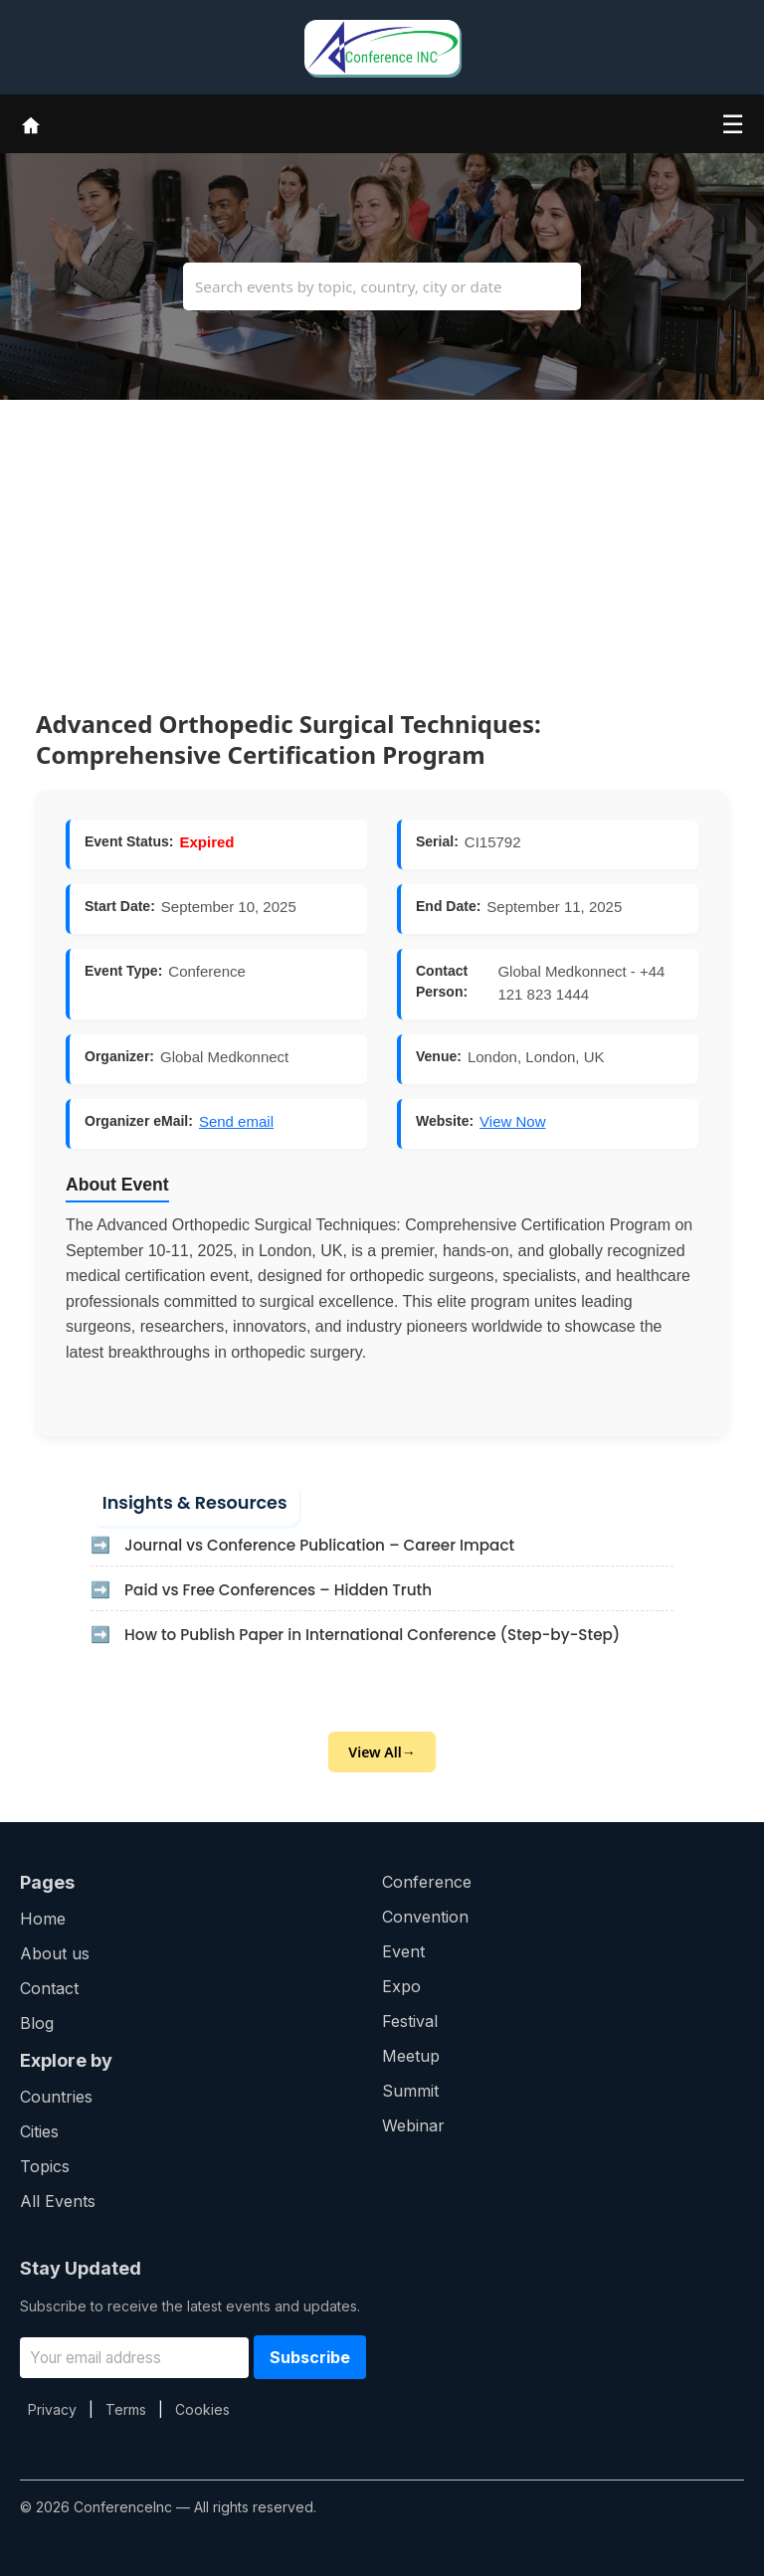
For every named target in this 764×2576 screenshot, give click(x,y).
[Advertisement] (382, 539)
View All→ (381, 1752)
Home (43, 1919)
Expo (401, 1986)
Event (403, 1951)
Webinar (413, 2125)
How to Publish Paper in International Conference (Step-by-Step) (372, 1634)
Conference (427, 1882)
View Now (512, 1121)
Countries (56, 2097)
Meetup (411, 2056)
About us (55, 1953)
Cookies (202, 2409)
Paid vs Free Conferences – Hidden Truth (278, 1589)
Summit (410, 2091)
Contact (49, 1988)
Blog (37, 2023)
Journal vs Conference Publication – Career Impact (319, 1545)
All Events (58, 2201)
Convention (425, 1917)
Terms (125, 2409)
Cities (39, 2131)
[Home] (31, 123)
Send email (236, 1121)
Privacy (52, 2409)
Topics (45, 2166)
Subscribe (310, 2357)
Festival (410, 2021)
